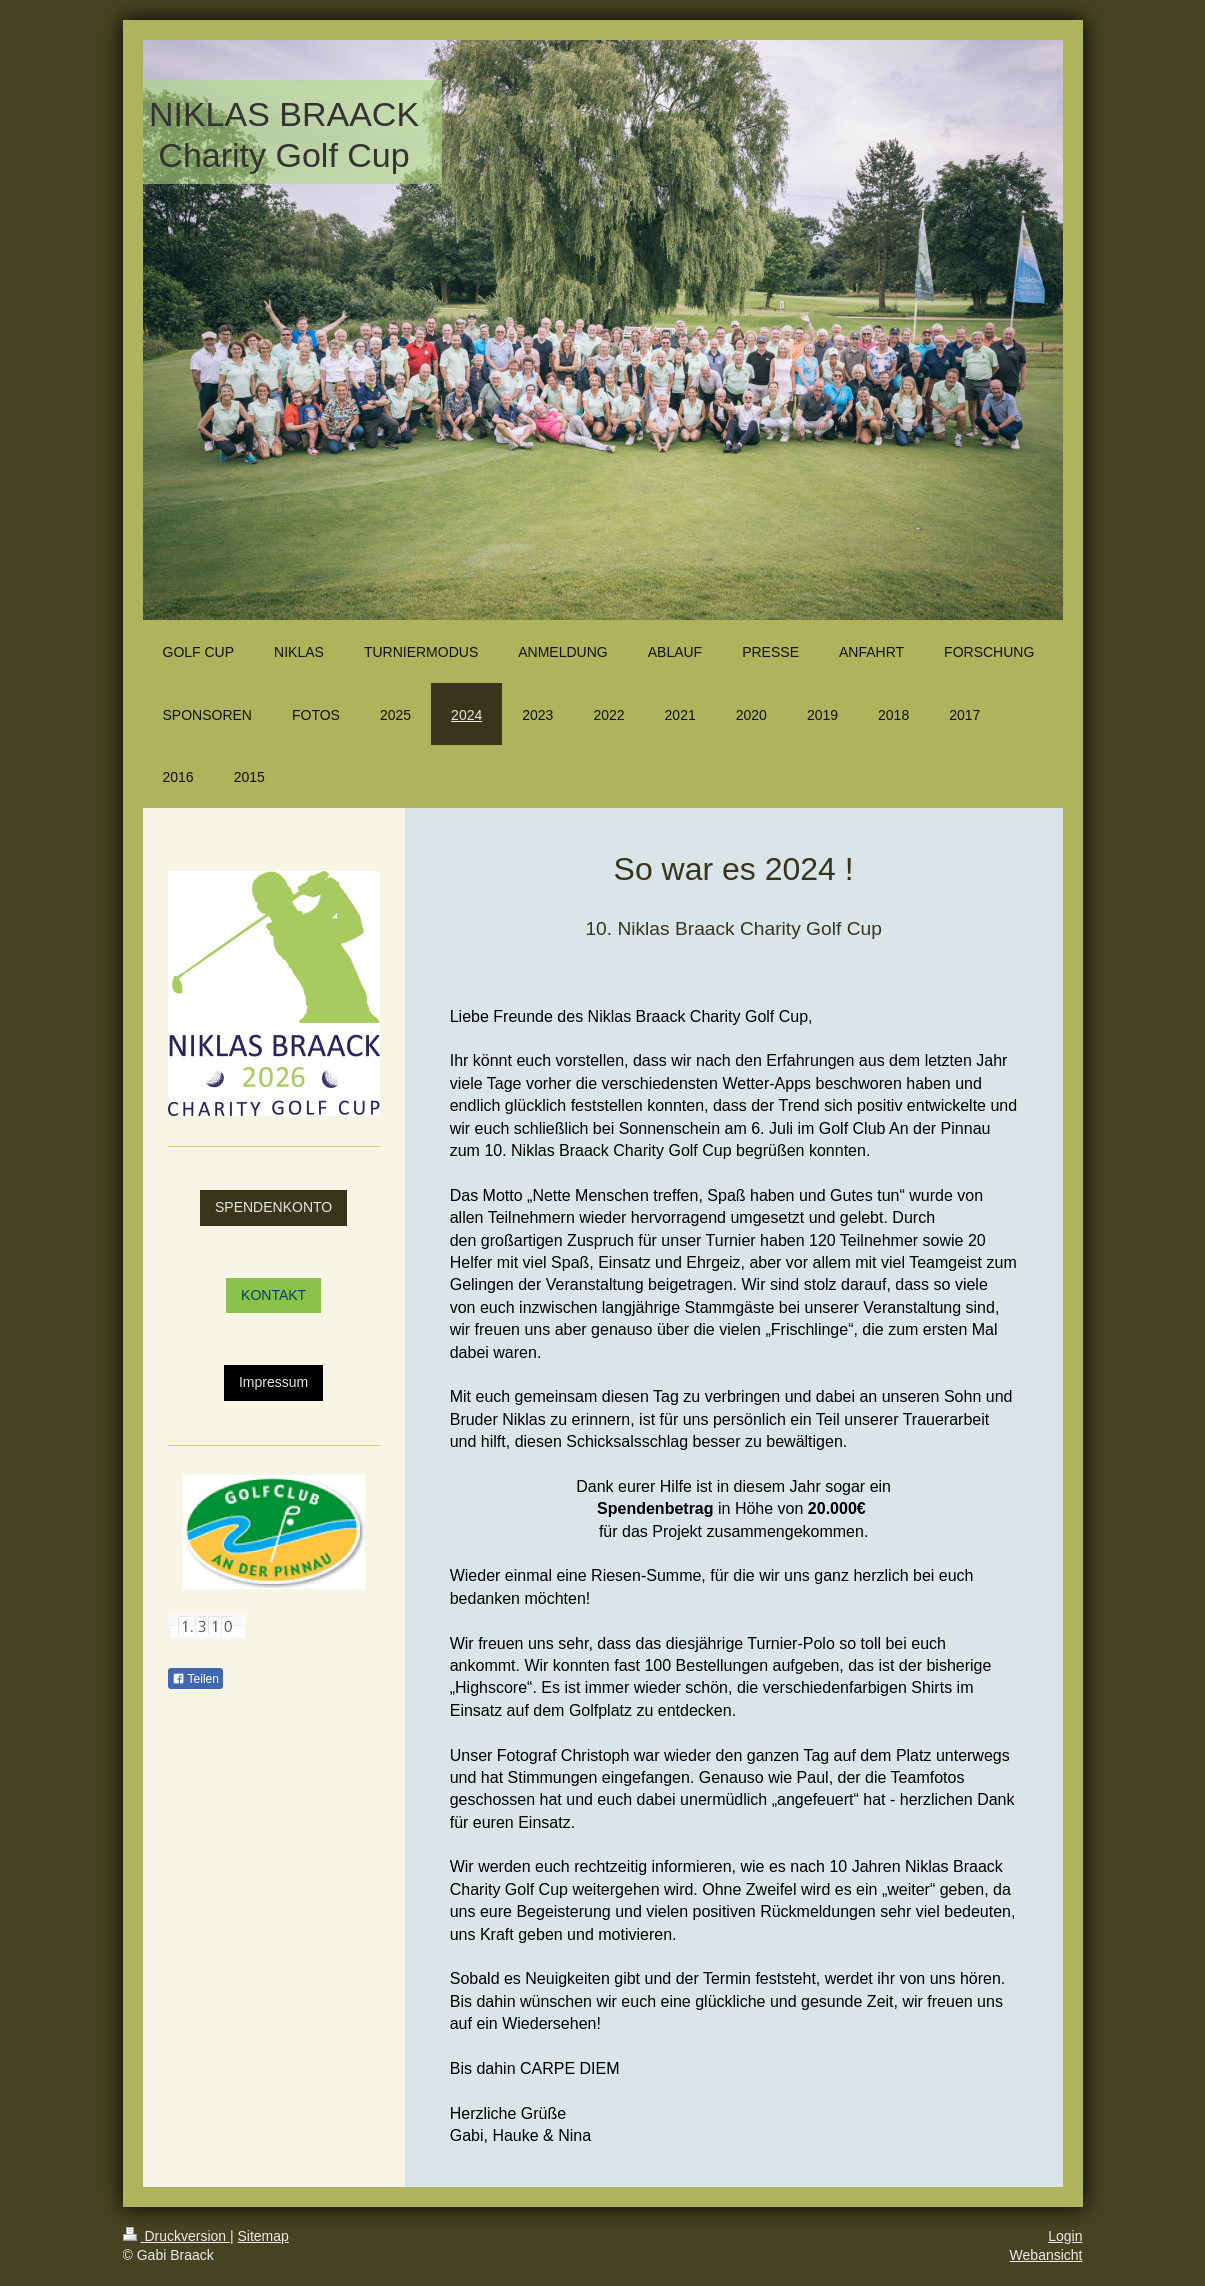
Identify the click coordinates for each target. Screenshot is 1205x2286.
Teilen (195, 1679)
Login (1065, 2236)
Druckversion (176, 2236)
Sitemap (263, 2236)
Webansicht (1046, 2255)
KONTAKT (273, 1295)
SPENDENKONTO (273, 1207)
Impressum (273, 1382)
